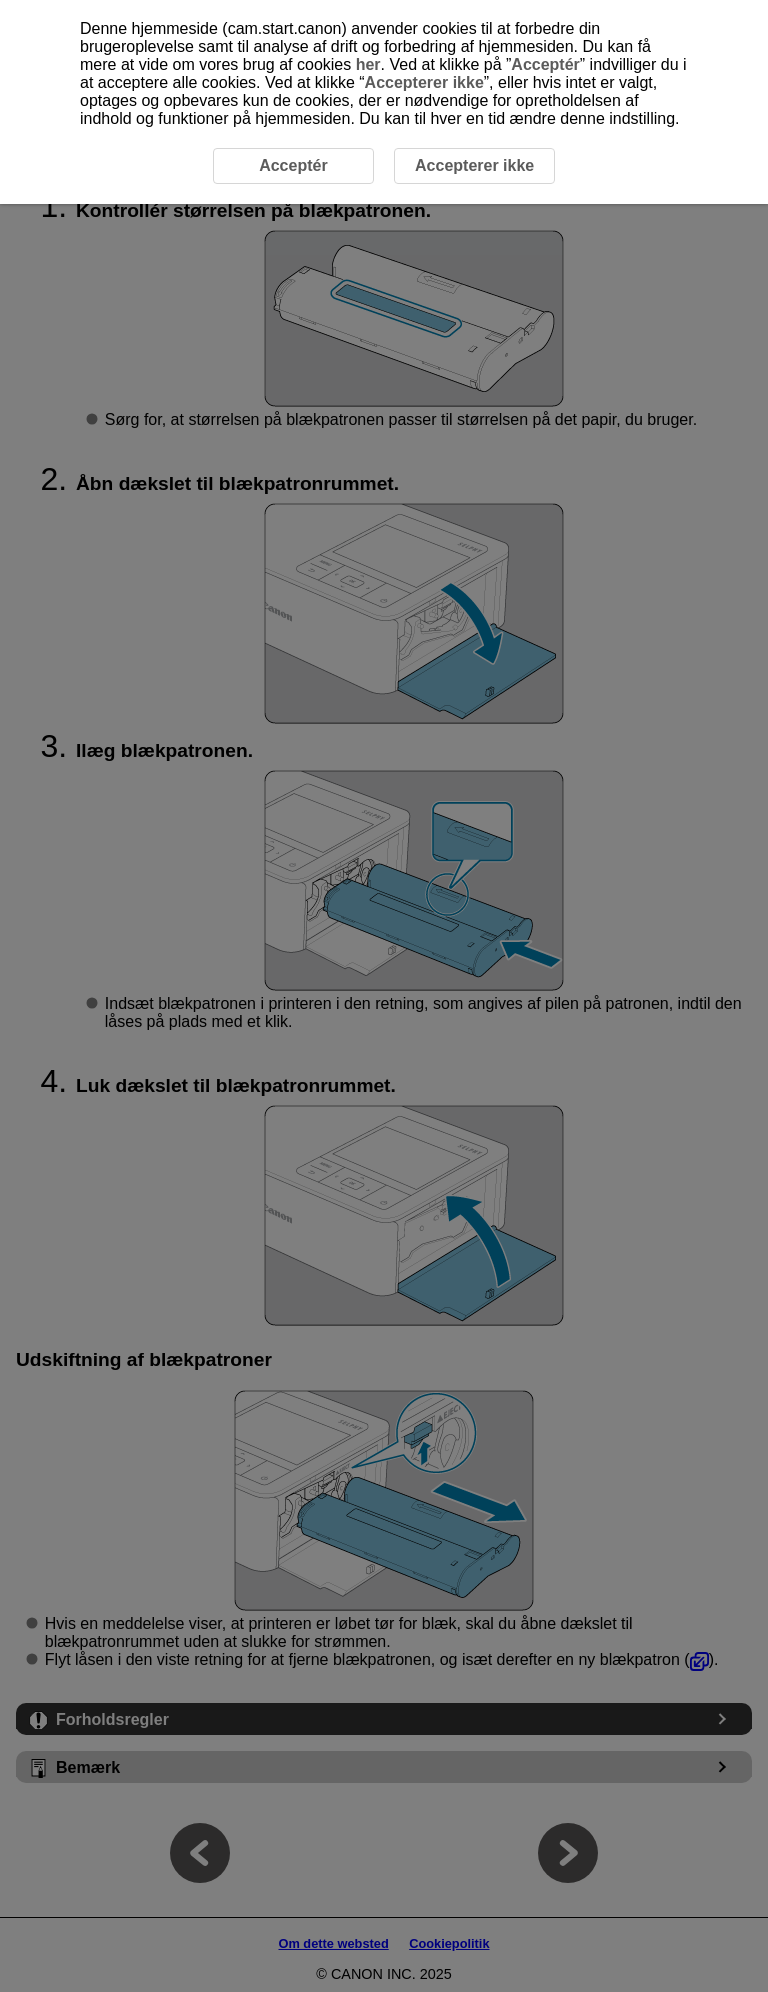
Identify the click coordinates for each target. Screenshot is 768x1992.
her (368, 64)
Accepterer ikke (424, 82)
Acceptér (545, 64)
